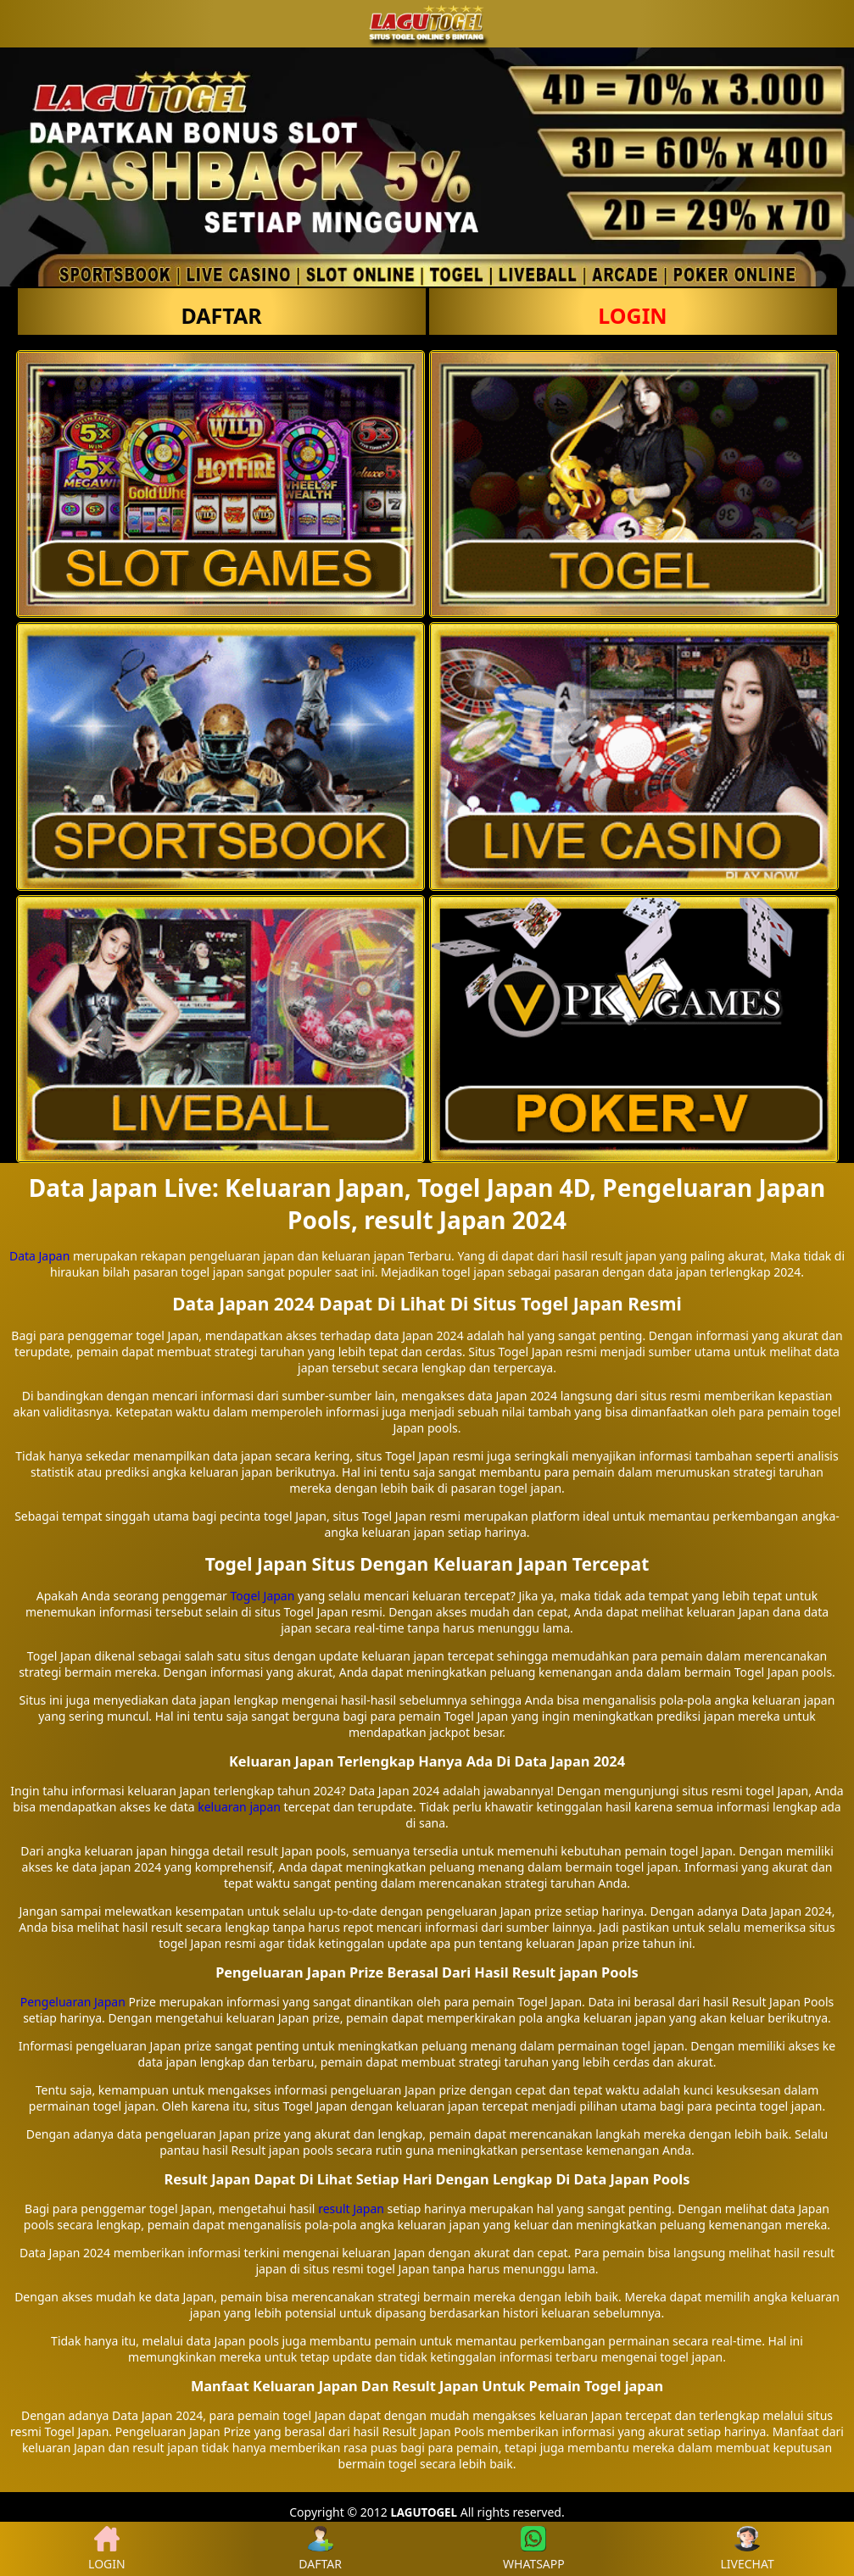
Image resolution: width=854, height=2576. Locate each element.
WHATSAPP (534, 2549)
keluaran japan (239, 1807)
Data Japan (39, 1256)
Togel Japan (263, 1596)
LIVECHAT (747, 2549)
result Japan (351, 2208)
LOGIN (632, 315)
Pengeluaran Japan (73, 2002)
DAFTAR (221, 315)
